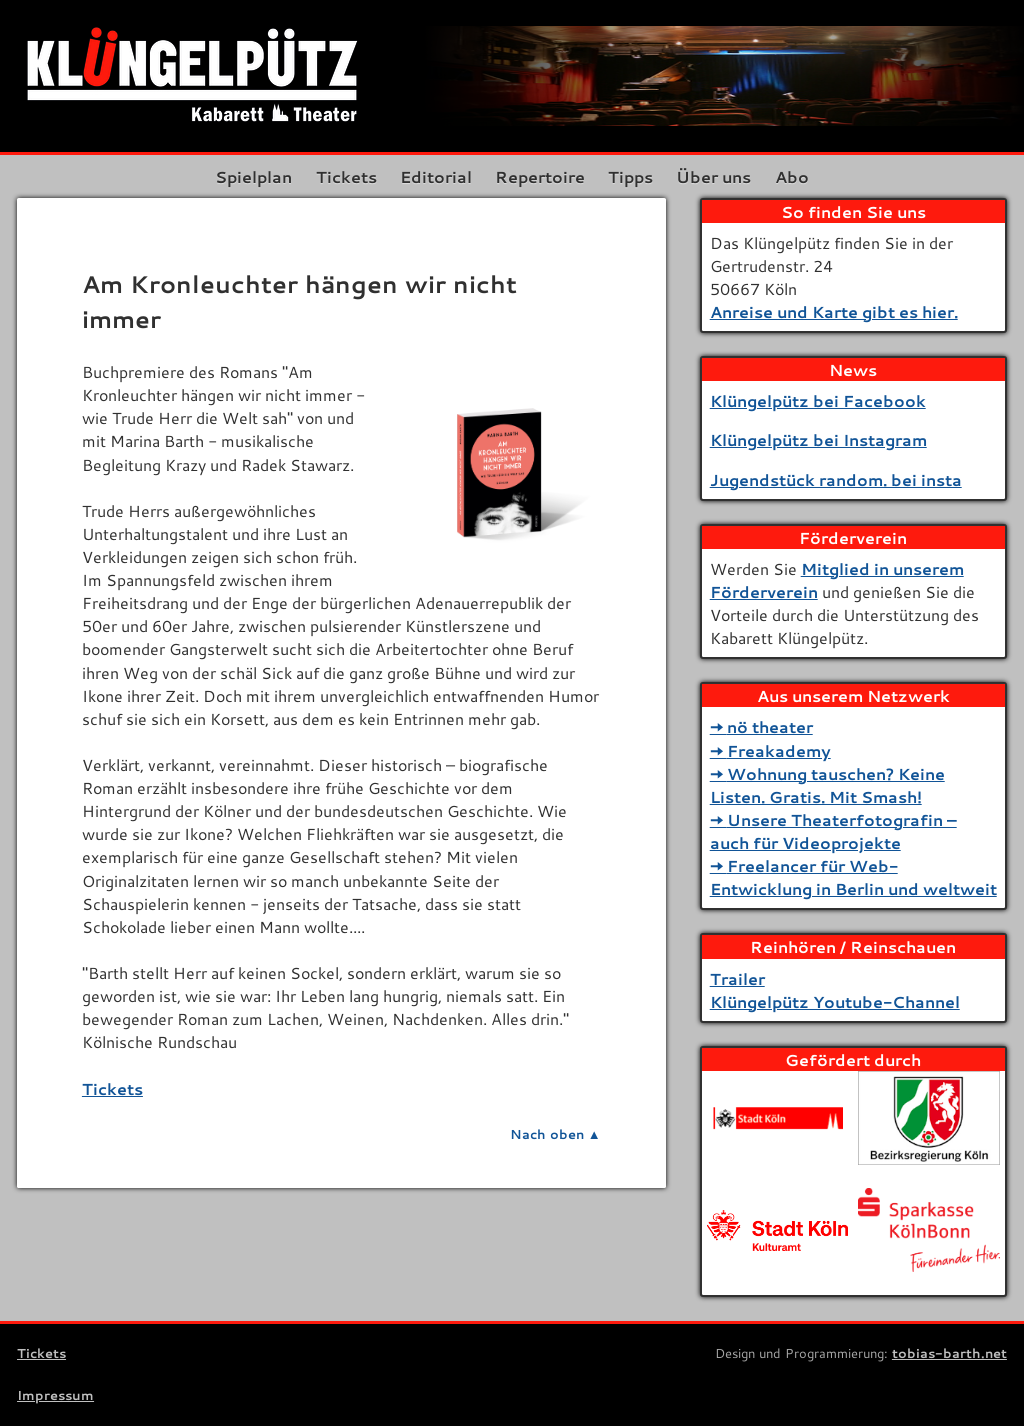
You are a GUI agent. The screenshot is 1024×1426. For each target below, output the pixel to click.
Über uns (713, 176)
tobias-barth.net (949, 1353)
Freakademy (779, 750)
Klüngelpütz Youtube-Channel (835, 1001)
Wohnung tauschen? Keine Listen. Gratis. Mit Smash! (827, 785)
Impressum (55, 1395)
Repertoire (540, 176)
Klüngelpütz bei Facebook (818, 400)
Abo (792, 176)
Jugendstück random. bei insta (836, 479)
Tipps (630, 176)
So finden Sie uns (853, 211)
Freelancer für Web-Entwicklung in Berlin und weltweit (853, 877)
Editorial (436, 176)
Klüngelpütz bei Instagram (818, 439)
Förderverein (853, 537)
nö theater (770, 726)
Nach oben (547, 1134)
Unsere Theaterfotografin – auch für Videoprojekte (833, 831)
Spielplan (253, 176)
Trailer (737, 978)
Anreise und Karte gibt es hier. (834, 311)
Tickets (346, 176)
